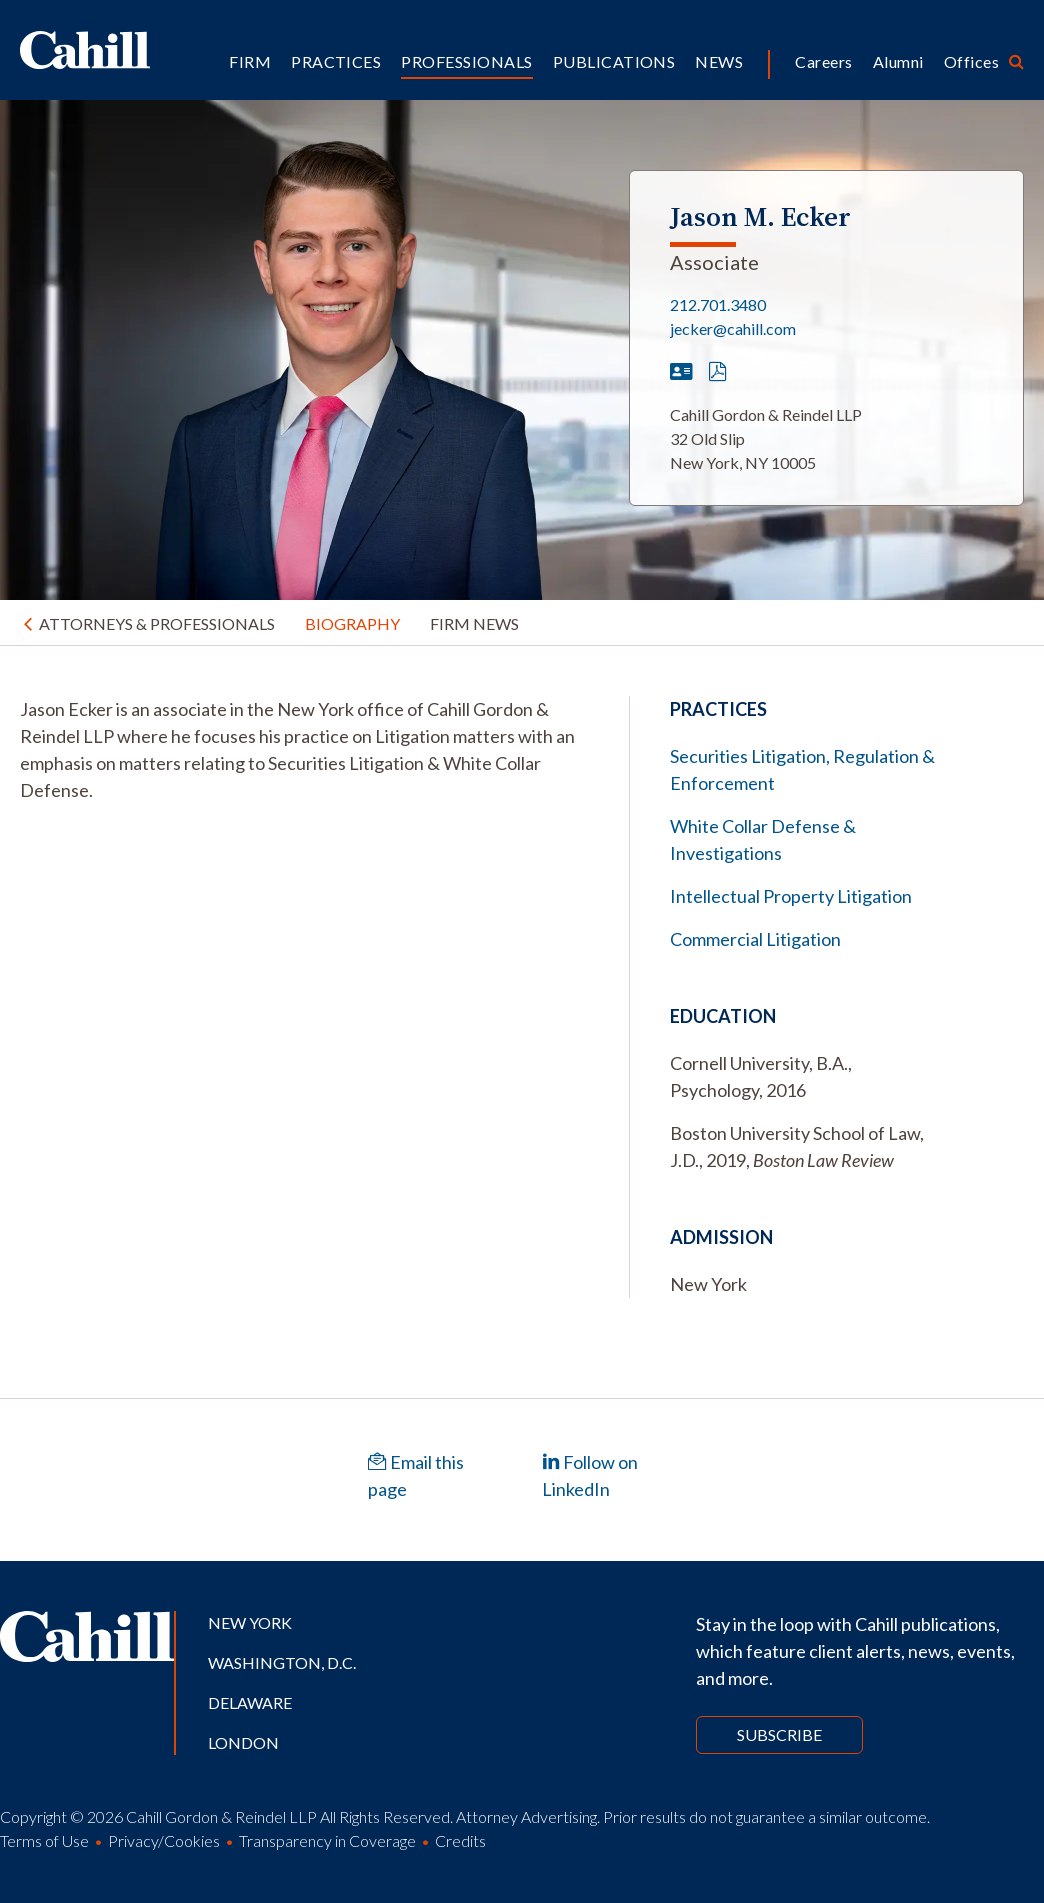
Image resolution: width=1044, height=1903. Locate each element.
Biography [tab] (352, 623)
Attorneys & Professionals (157, 623)
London (243, 1742)
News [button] (719, 61)
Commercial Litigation (755, 939)
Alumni (898, 61)
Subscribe (779, 1734)
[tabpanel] (304, 750)
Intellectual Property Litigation (791, 896)
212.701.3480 (718, 304)
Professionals (466, 61)
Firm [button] (250, 61)
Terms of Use (44, 1840)
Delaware (250, 1702)
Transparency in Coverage (327, 1840)
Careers (823, 61)
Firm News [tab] (474, 623)
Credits (460, 1840)
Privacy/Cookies (164, 1840)
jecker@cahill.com (733, 328)
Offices (971, 61)
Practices (336, 61)
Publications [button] (614, 61)
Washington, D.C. (282, 1662)
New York (250, 1622)
